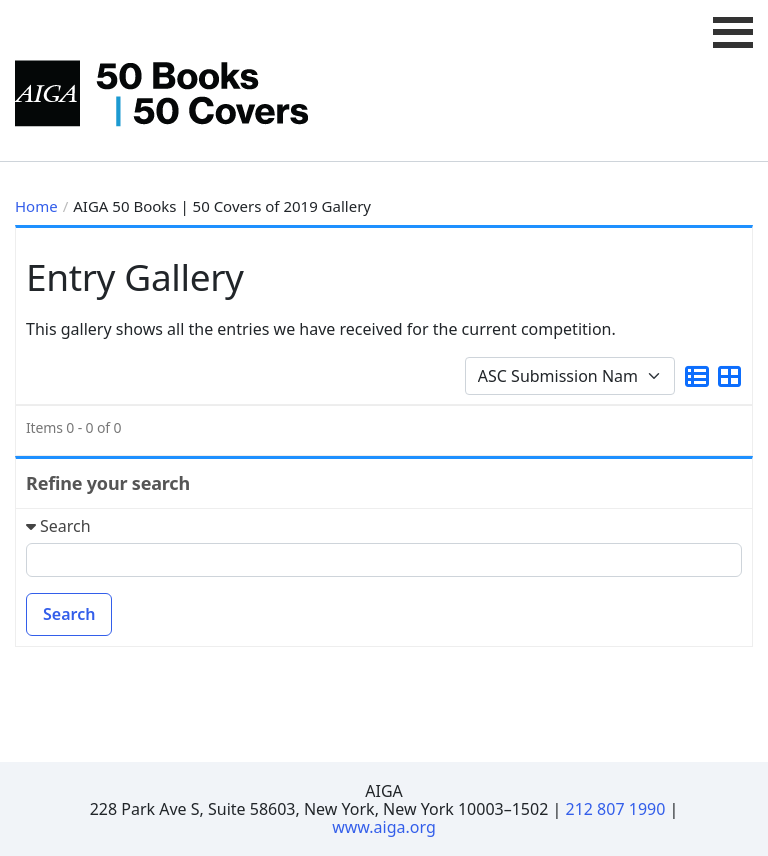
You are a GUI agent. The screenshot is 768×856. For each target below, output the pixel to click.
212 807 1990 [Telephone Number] (616, 809)
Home (36, 206)
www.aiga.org (384, 827)
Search (69, 614)
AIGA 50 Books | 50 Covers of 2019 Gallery (222, 206)
